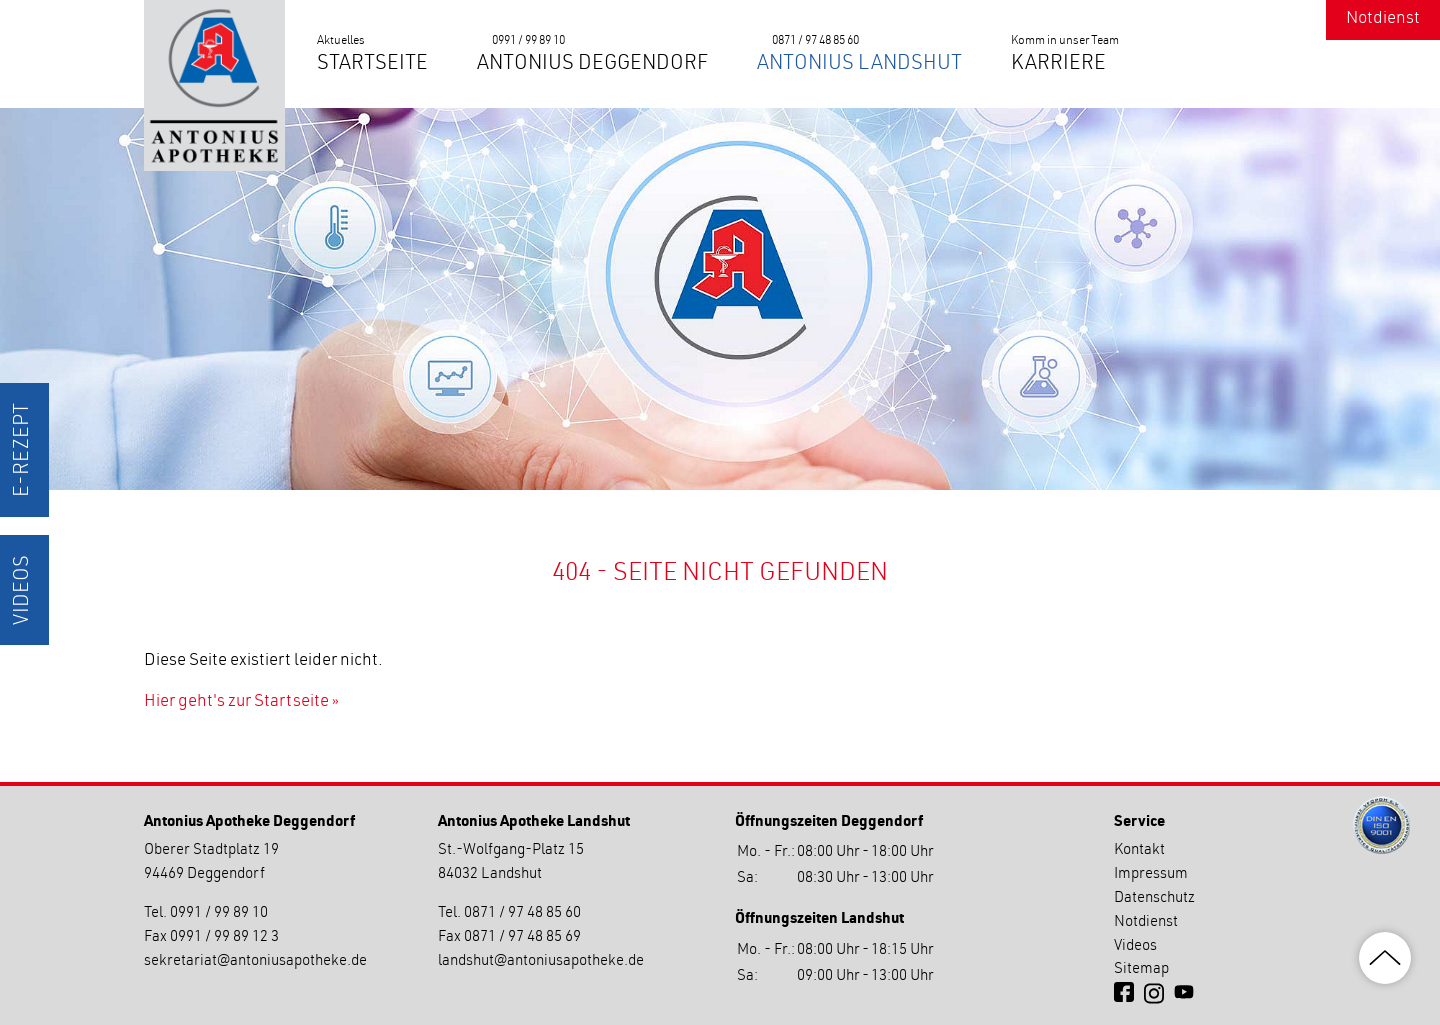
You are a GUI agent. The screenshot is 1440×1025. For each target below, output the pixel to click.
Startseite (372, 65)
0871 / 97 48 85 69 (522, 937)
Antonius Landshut (859, 65)
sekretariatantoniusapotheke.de (255, 961)
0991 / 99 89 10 (528, 41)
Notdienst (1383, 19)
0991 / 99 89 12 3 (224, 937)
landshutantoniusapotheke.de (541, 961)
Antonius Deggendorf (592, 65)
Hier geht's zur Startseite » (241, 702)
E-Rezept (24, 450)
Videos (24, 590)
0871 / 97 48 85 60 (815, 41)
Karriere (1058, 65)
